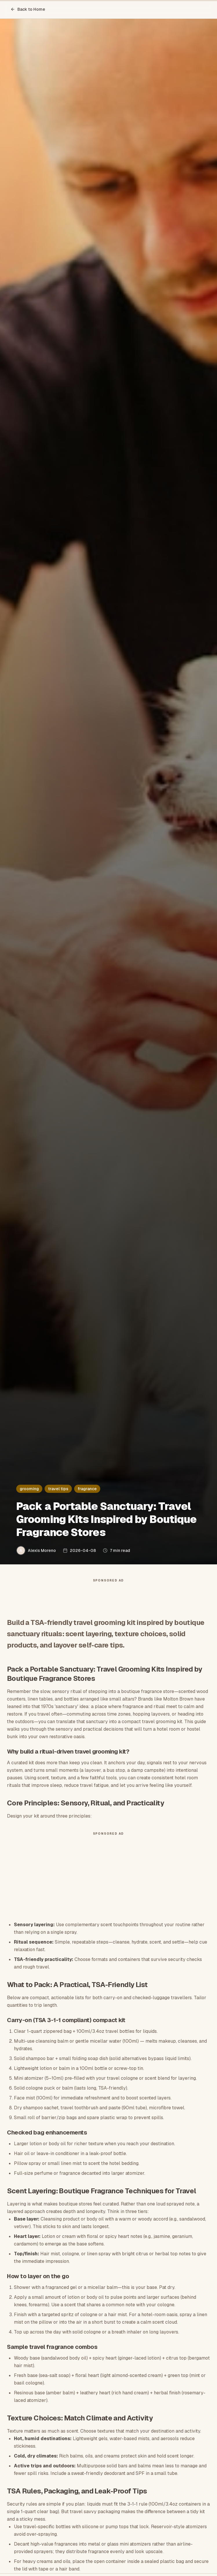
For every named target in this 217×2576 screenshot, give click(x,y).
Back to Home (27, 9)
